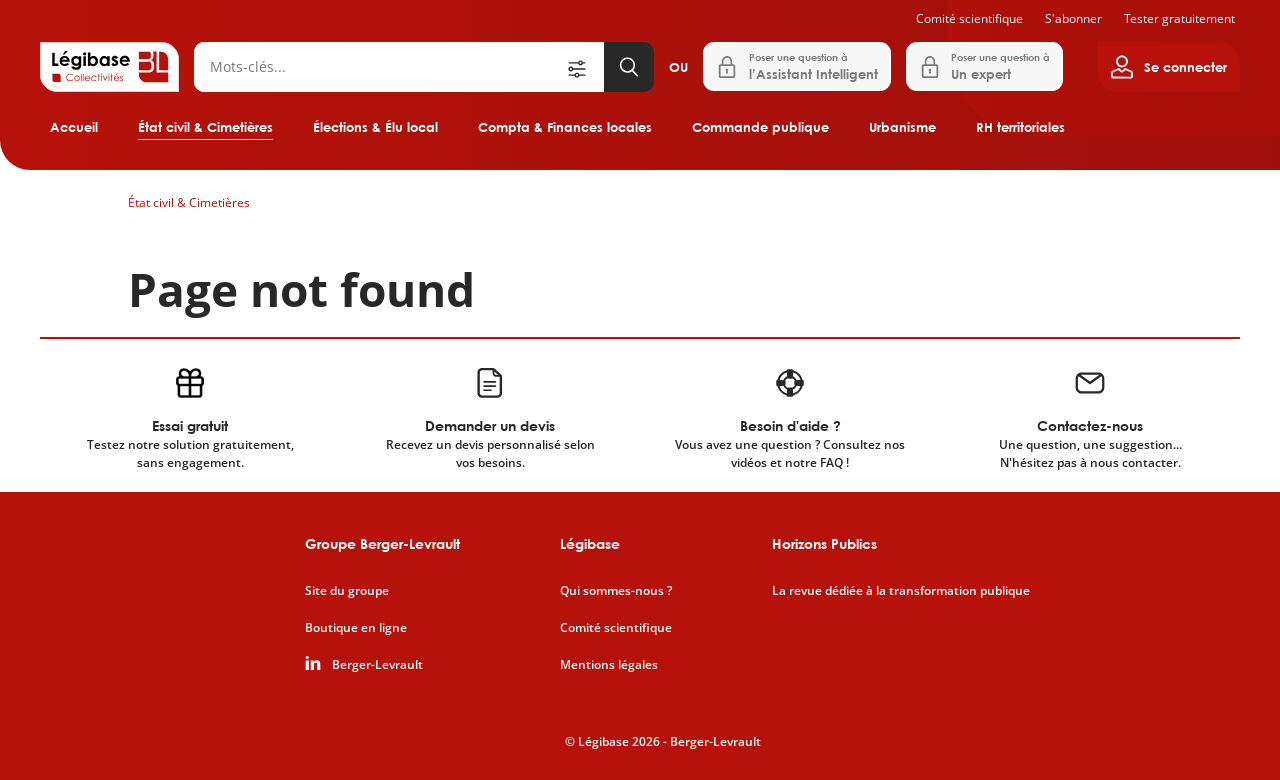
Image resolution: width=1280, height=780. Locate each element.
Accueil (74, 127)
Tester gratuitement (1179, 18)
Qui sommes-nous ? (616, 591)
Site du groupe (347, 591)
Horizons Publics (824, 543)
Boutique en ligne (356, 628)
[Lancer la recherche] (629, 67)
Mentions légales (609, 665)
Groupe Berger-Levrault (382, 543)
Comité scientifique (969, 18)
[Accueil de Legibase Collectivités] (109, 67)
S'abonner (1073, 18)
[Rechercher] (379, 67)
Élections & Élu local (375, 127)
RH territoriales (1020, 127)
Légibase (590, 543)
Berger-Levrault (377, 665)
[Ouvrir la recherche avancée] (584, 67)
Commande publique (760, 127)
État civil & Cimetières (205, 127)
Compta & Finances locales (565, 127)
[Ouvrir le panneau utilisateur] (1168, 67)
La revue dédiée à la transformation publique (901, 591)
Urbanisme (902, 127)
